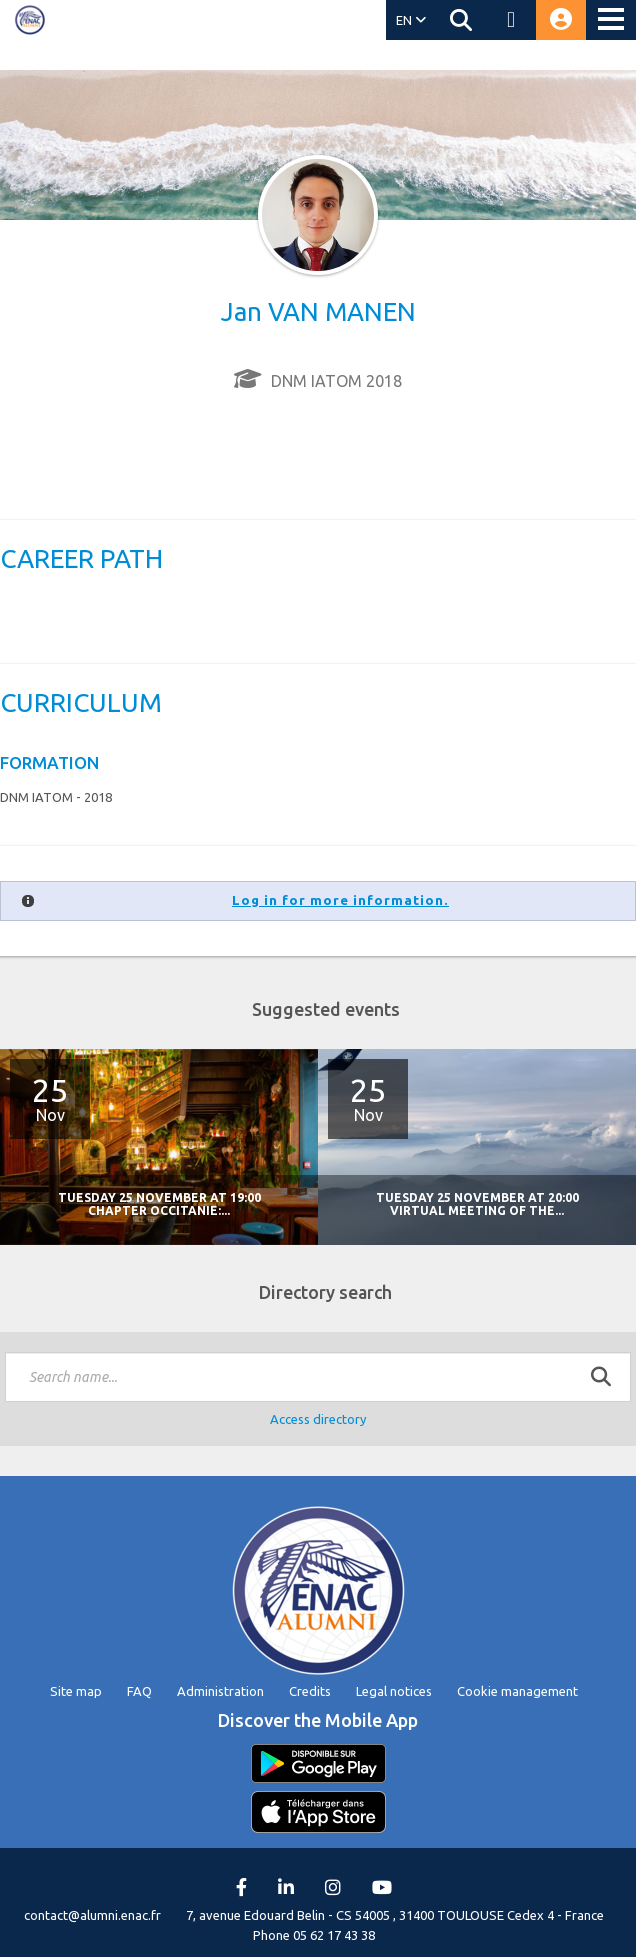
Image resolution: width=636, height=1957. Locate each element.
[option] (477, 1147)
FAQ (139, 1691)
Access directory (318, 1419)
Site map (76, 1691)
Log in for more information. (340, 900)
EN (411, 20)
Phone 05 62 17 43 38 (314, 1935)
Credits (310, 1691)
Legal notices (394, 1691)
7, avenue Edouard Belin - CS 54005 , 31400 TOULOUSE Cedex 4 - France (395, 1915)
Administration (220, 1691)
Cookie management (517, 1691)
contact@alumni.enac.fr (92, 1915)
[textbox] (318, 1377)
